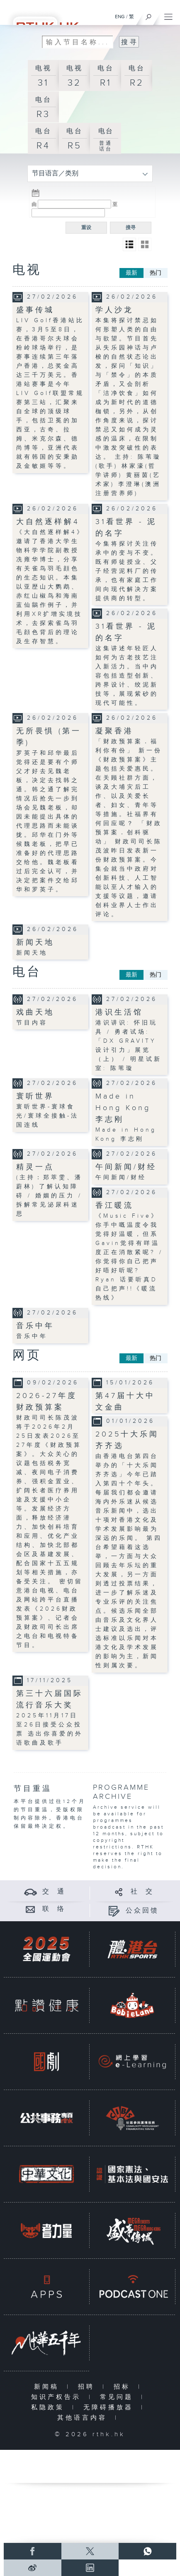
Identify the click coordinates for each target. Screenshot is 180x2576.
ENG (120, 16)
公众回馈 (142, 1911)
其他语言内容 (84, 2417)
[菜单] (168, 15)
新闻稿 (48, 2386)
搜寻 (131, 227)
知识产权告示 (58, 2397)
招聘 (88, 2386)
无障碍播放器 (110, 2407)
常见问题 (118, 2397)
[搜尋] (148, 15)
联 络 (54, 1909)
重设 (86, 227)
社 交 (142, 1892)
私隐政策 (49, 2407)
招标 (124, 2386)
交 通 (54, 1892)
